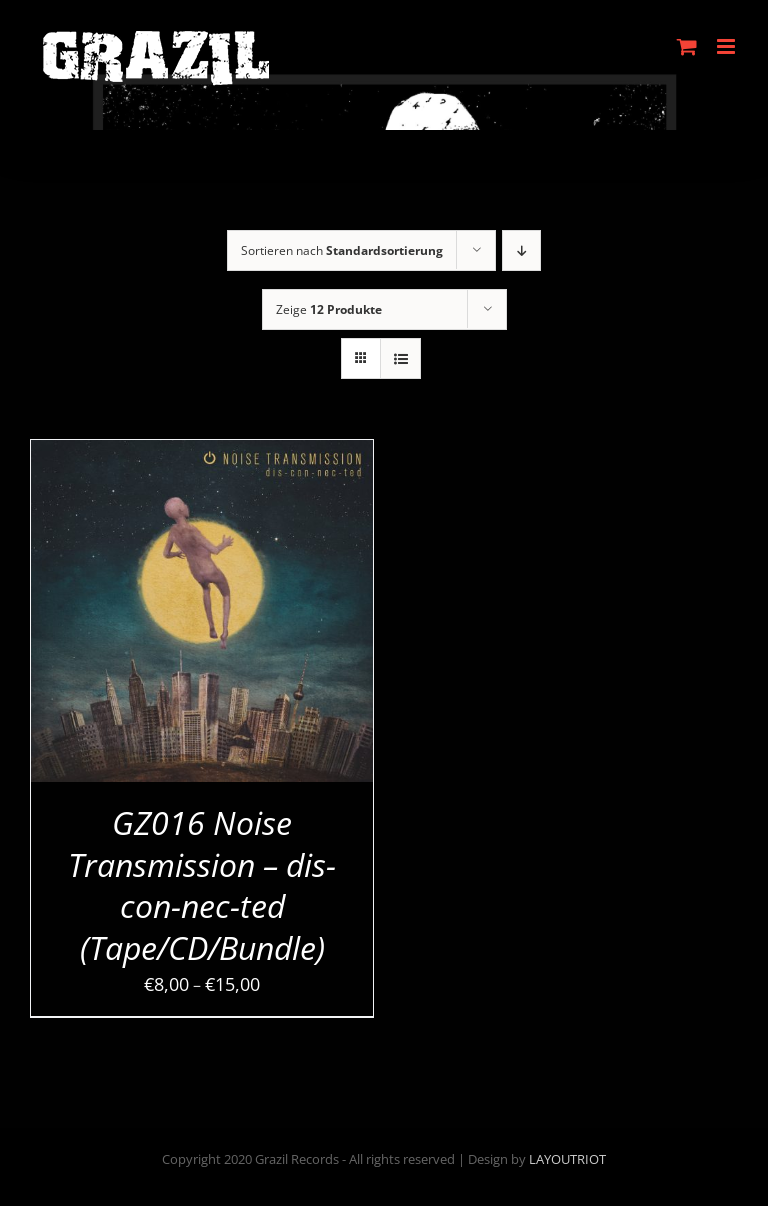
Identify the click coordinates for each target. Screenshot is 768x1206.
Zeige (329, 309)
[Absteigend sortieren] (521, 250)
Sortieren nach (342, 250)
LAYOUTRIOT (567, 1159)
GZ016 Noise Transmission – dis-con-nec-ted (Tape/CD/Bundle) (202, 885)
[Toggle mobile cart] (687, 46)
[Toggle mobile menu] (727, 46)
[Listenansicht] (400, 358)
